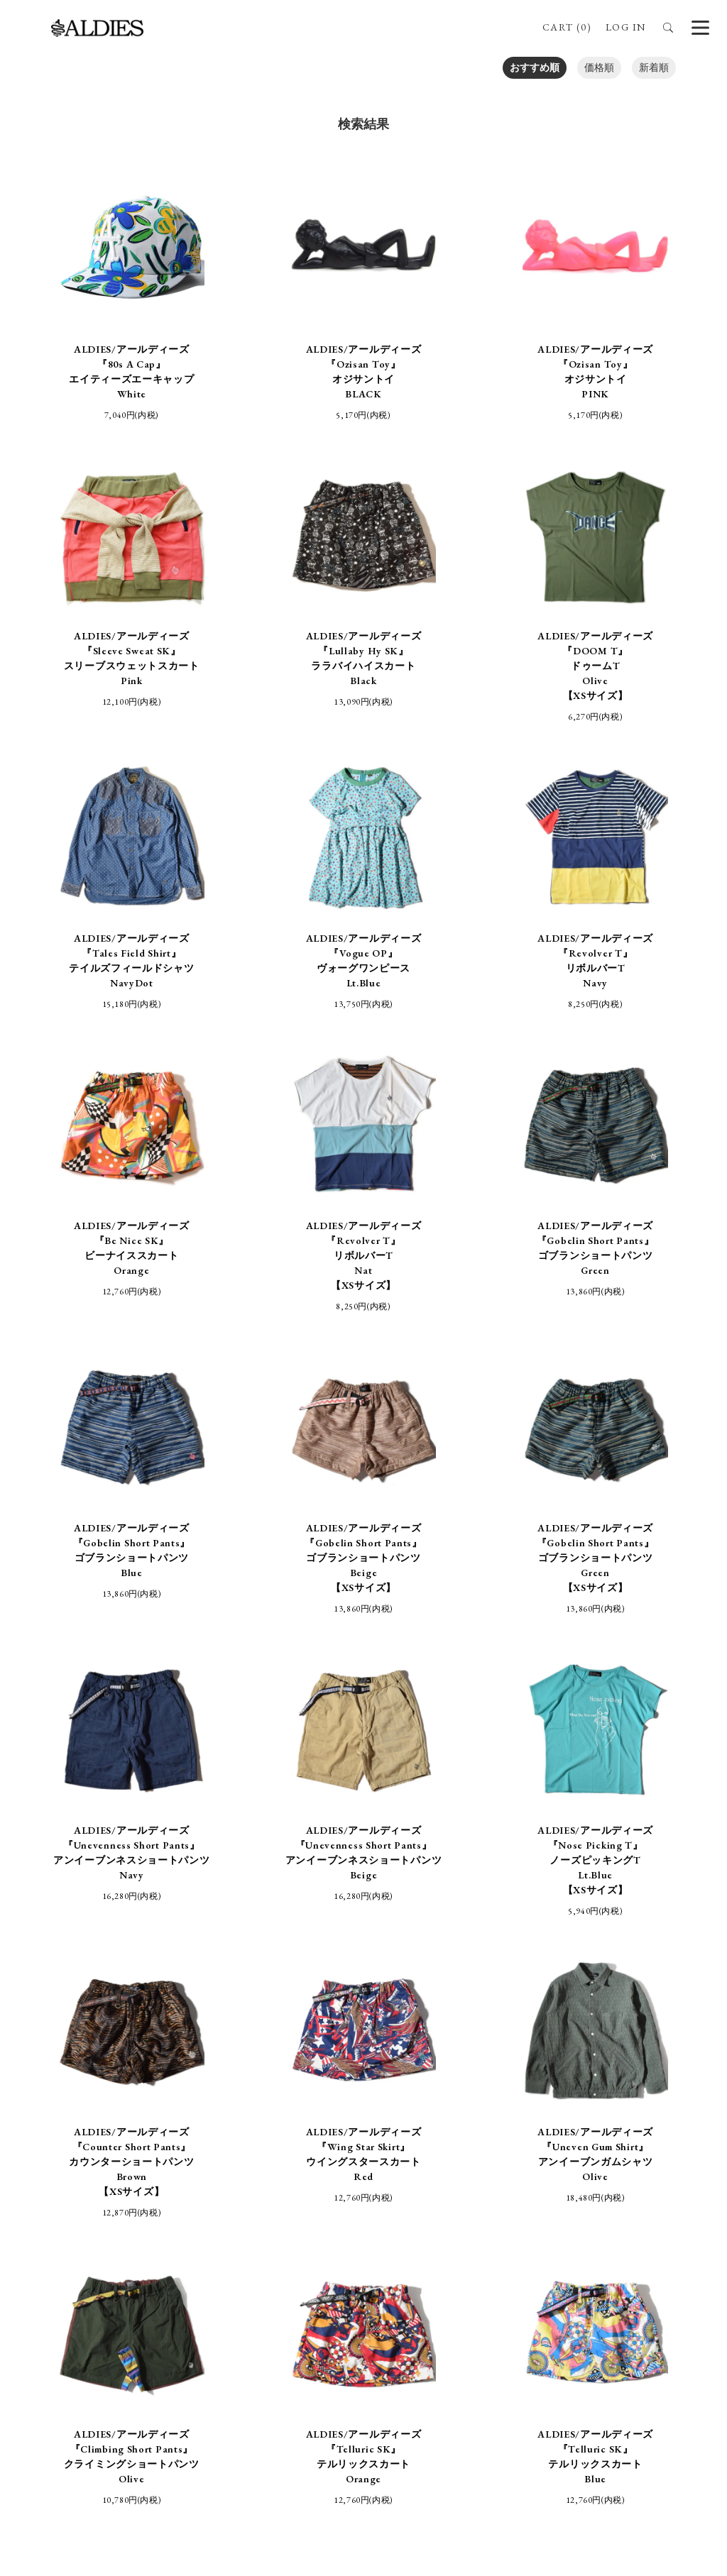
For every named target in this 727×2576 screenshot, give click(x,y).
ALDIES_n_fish (191, 2295)
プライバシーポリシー (432, 2190)
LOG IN (625, 27)
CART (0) (566, 27)
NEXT (526, 1946)
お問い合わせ (540, 2190)
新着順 (654, 67)
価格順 (599, 67)
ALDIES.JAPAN (598, 2295)
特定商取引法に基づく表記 (216, 2190)
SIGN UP (363, 2450)
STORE (335, 2158)
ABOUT (397, 2158)
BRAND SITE (473, 2158)
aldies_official (396, 2295)
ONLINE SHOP (257, 2158)
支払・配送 (329, 2190)
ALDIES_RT (267, 2295)
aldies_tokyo (463, 2295)
